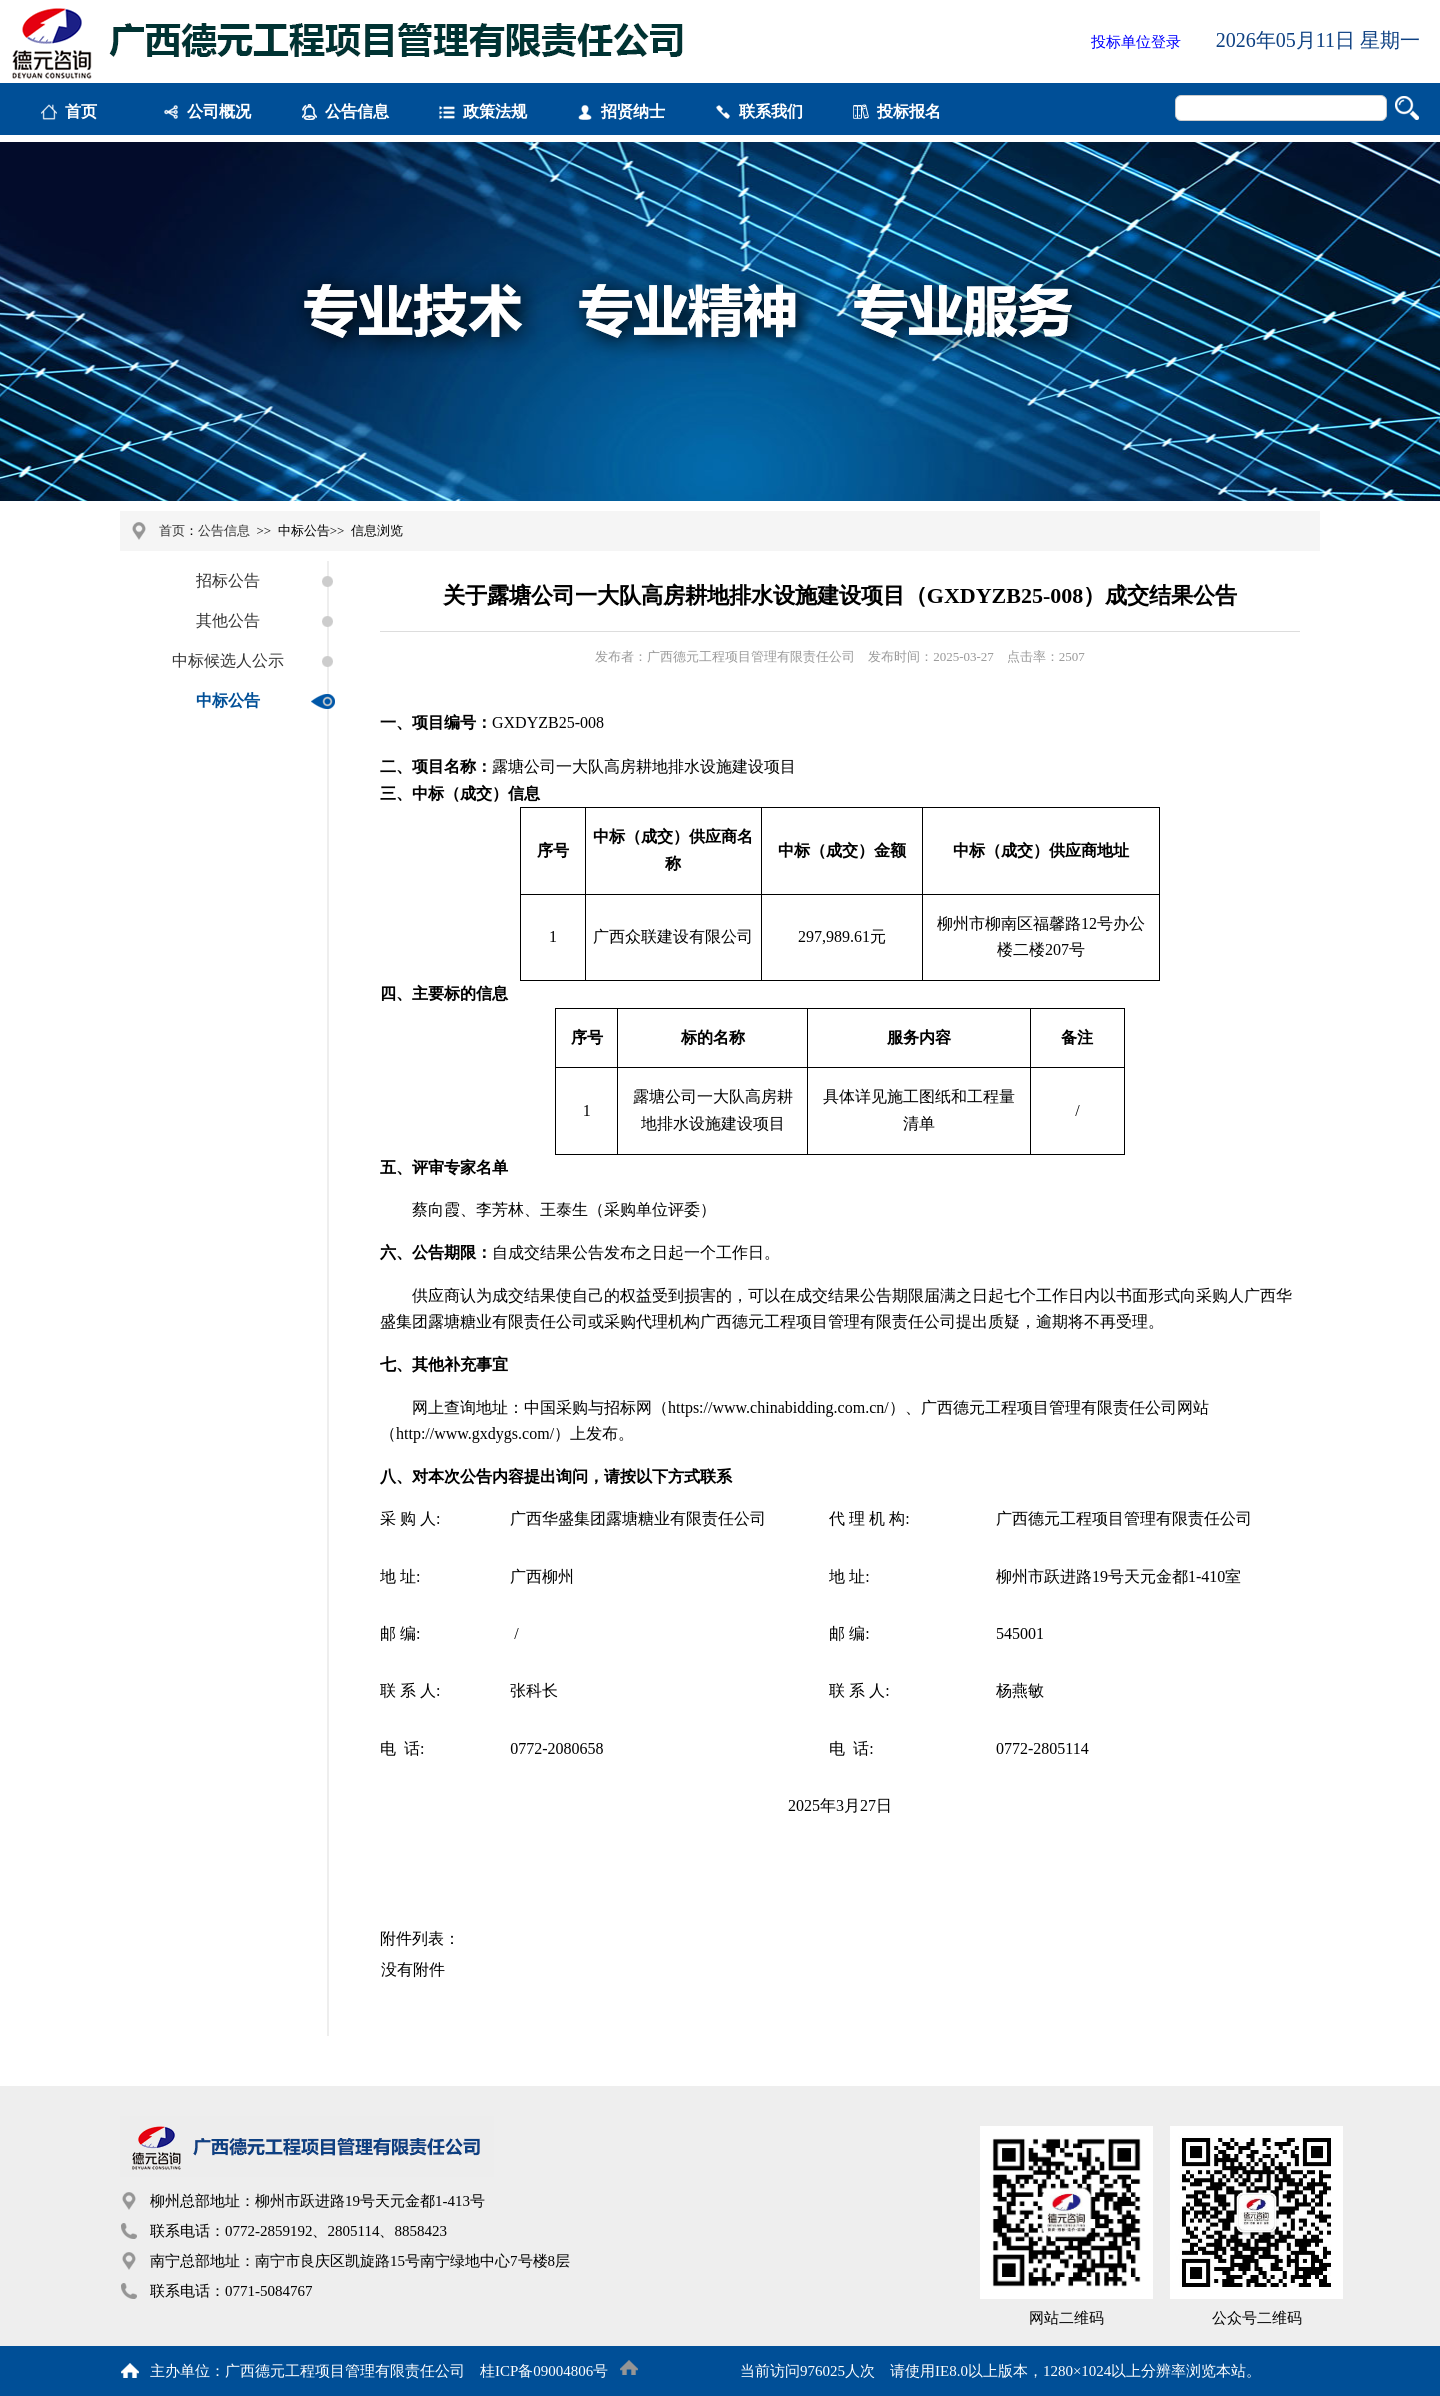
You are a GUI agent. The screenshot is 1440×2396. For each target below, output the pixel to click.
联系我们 (771, 111)
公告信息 (357, 111)
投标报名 (909, 111)
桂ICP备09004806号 (544, 2371)
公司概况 (219, 111)
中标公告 (228, 700)
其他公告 (228, 620)
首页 (81, 111)
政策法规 (495, 111)
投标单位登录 (1136, 42)
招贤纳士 (633, 111)
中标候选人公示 (228, 660)
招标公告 (228, 580)
